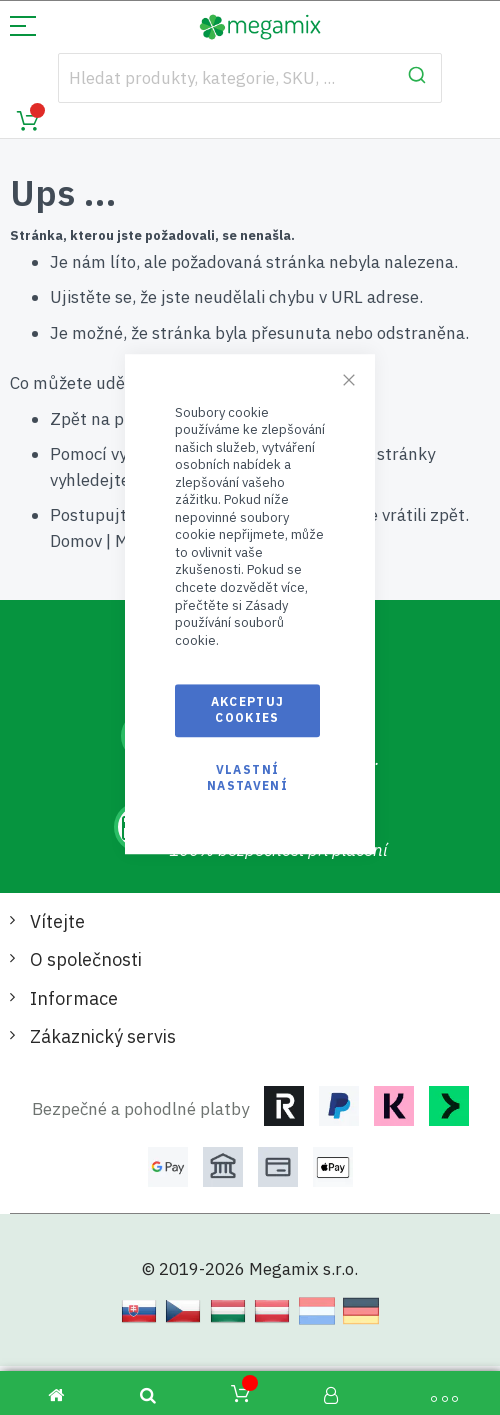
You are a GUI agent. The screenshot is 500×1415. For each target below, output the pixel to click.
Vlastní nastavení (247, 777)
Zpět (68, 419)
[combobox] (250, 78)
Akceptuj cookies (248, 709)
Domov (76, 541)
